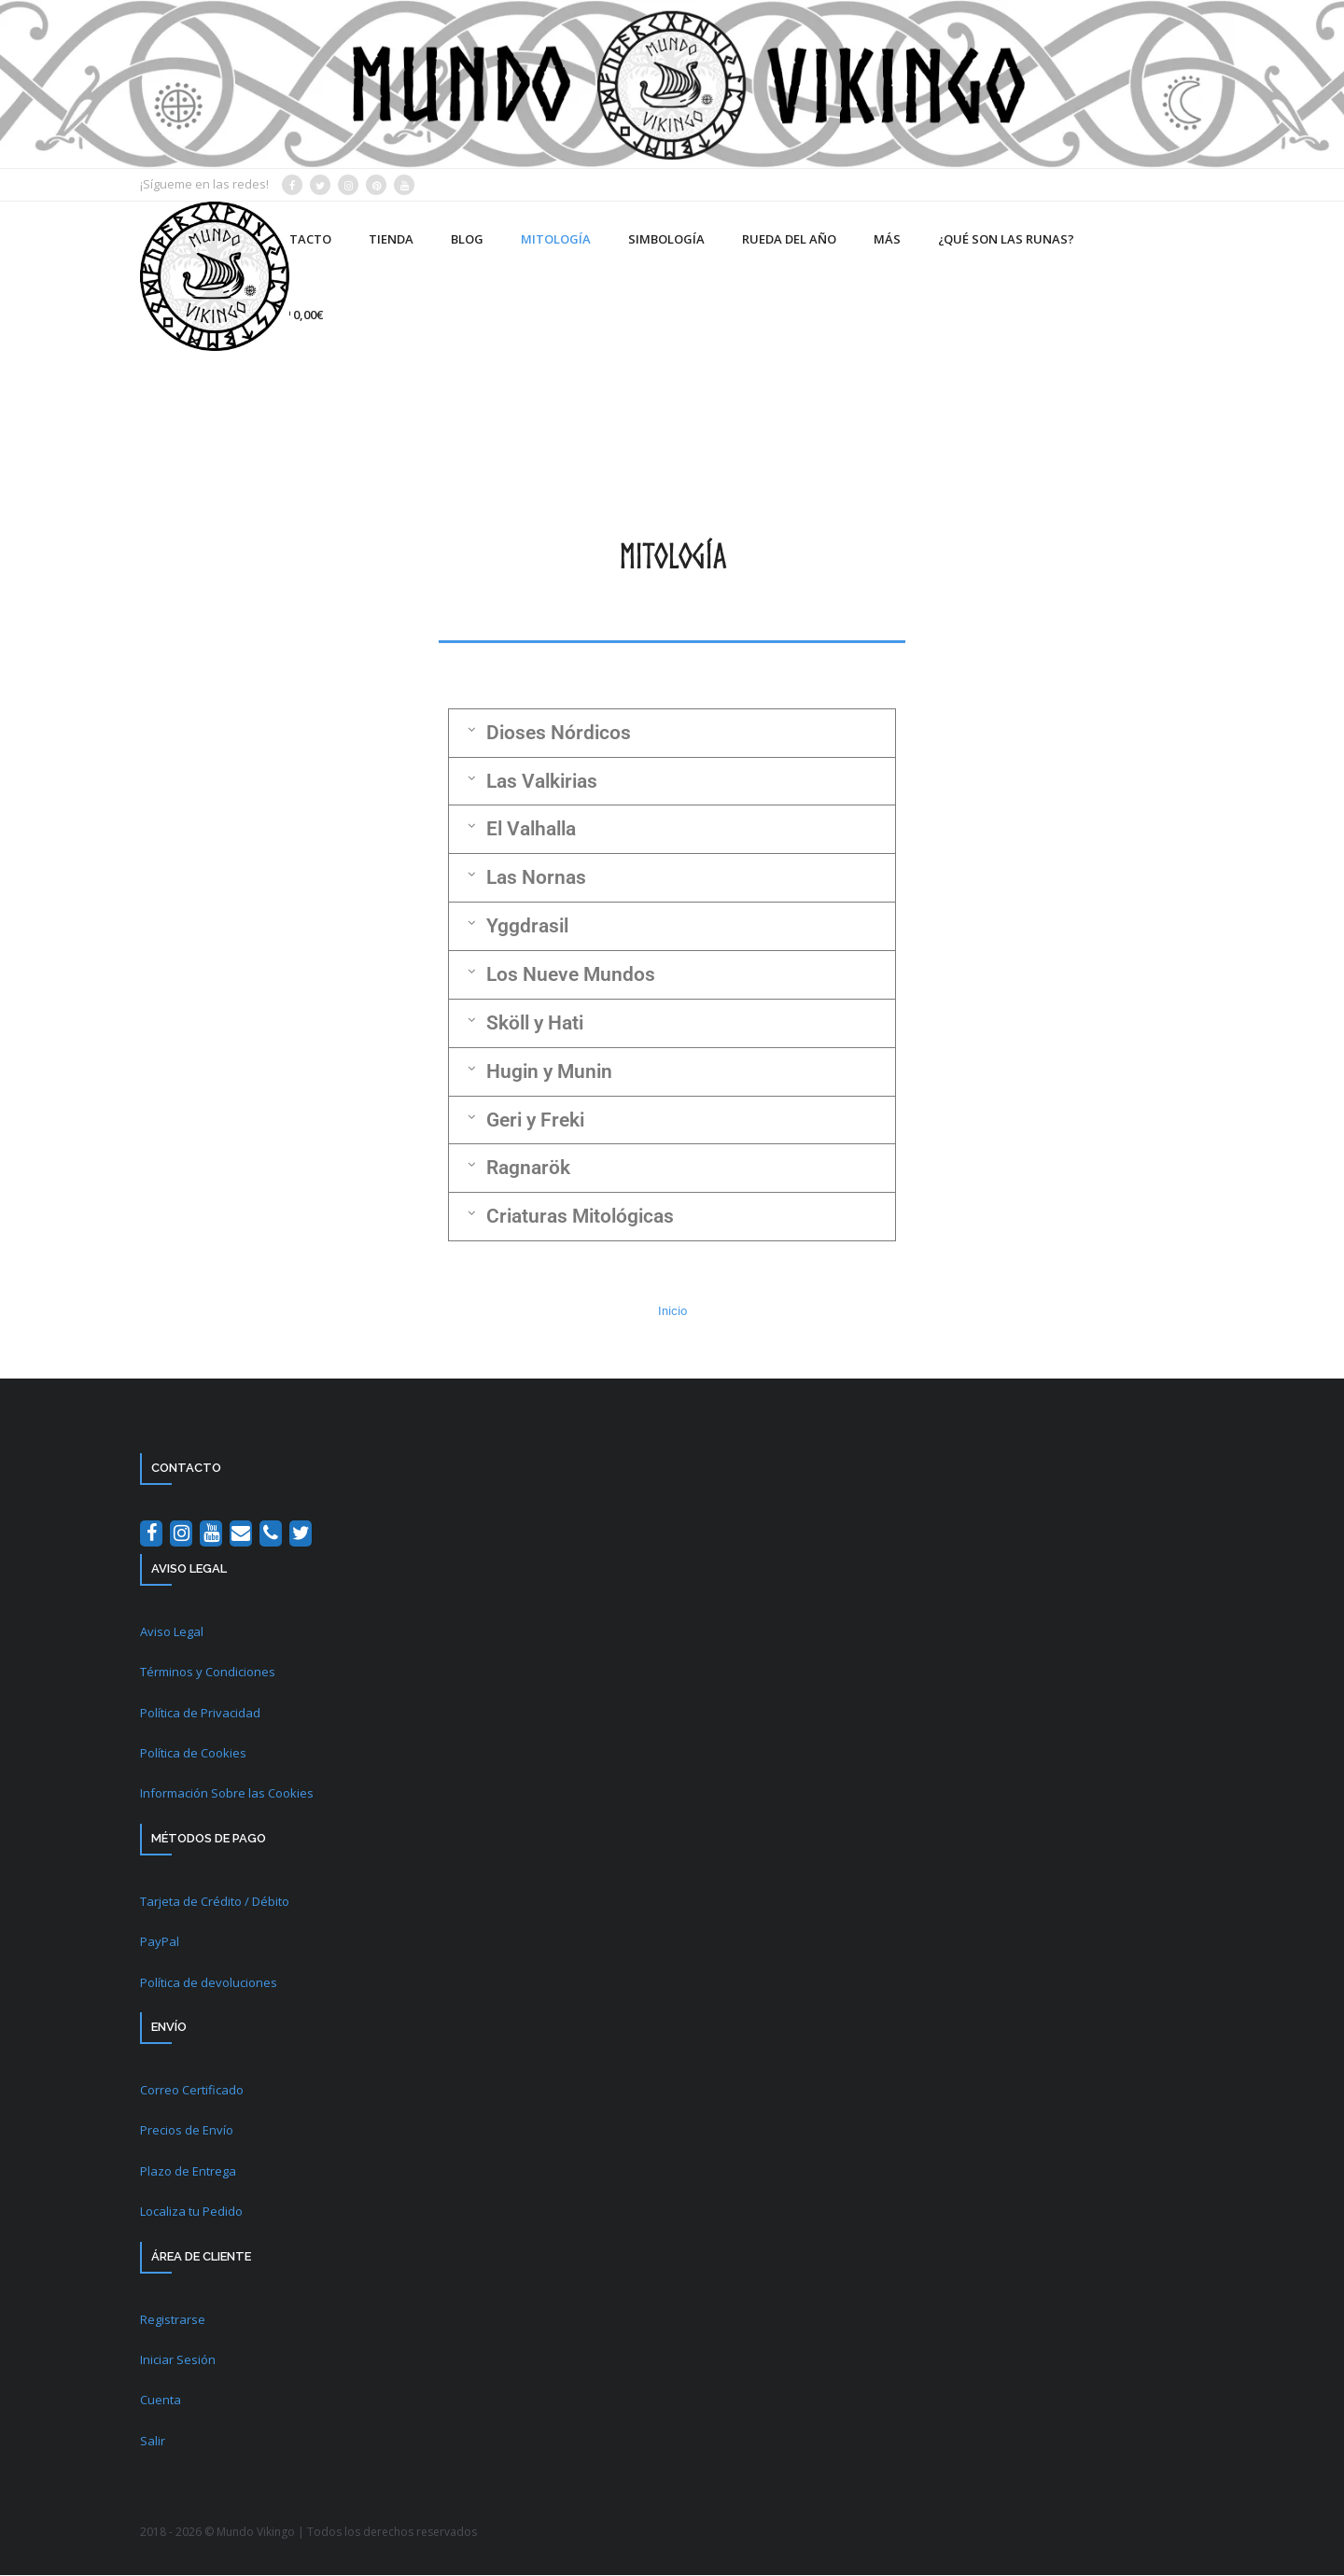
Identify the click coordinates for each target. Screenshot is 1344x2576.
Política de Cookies (193, 1754)
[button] (672, 733)
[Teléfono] (270, 1535)
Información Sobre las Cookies (227, 1794)
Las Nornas (536, 878)
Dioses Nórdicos (558, 732)
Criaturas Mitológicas (580, 1218)
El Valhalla (531, 830)
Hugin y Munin (549, 1072)
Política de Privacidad (200, 1713)
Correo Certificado (192, 2091)
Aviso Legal (171, 1633)
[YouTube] (211, 1535)
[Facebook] (151, 1535)
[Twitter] (300, 1535)
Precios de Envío (186, 2131)
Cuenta (160, 2401)
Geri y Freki (535, 1121)
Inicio (672, 1313)
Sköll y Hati (534, 1024)
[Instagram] (181, 1535)
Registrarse (172, 2320)
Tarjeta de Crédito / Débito (214, 1903)
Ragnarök (528, 1169)
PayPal (159, 1943)
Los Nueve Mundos (570, 975)
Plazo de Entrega (188, 2171)
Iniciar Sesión (178, 2361)
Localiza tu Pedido (191, 2213)
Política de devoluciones (208, 1983)
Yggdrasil (527, 927)
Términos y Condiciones (207, 1673)
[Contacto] (241, 1535)
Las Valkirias (541, 781)
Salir (152, 2441)
